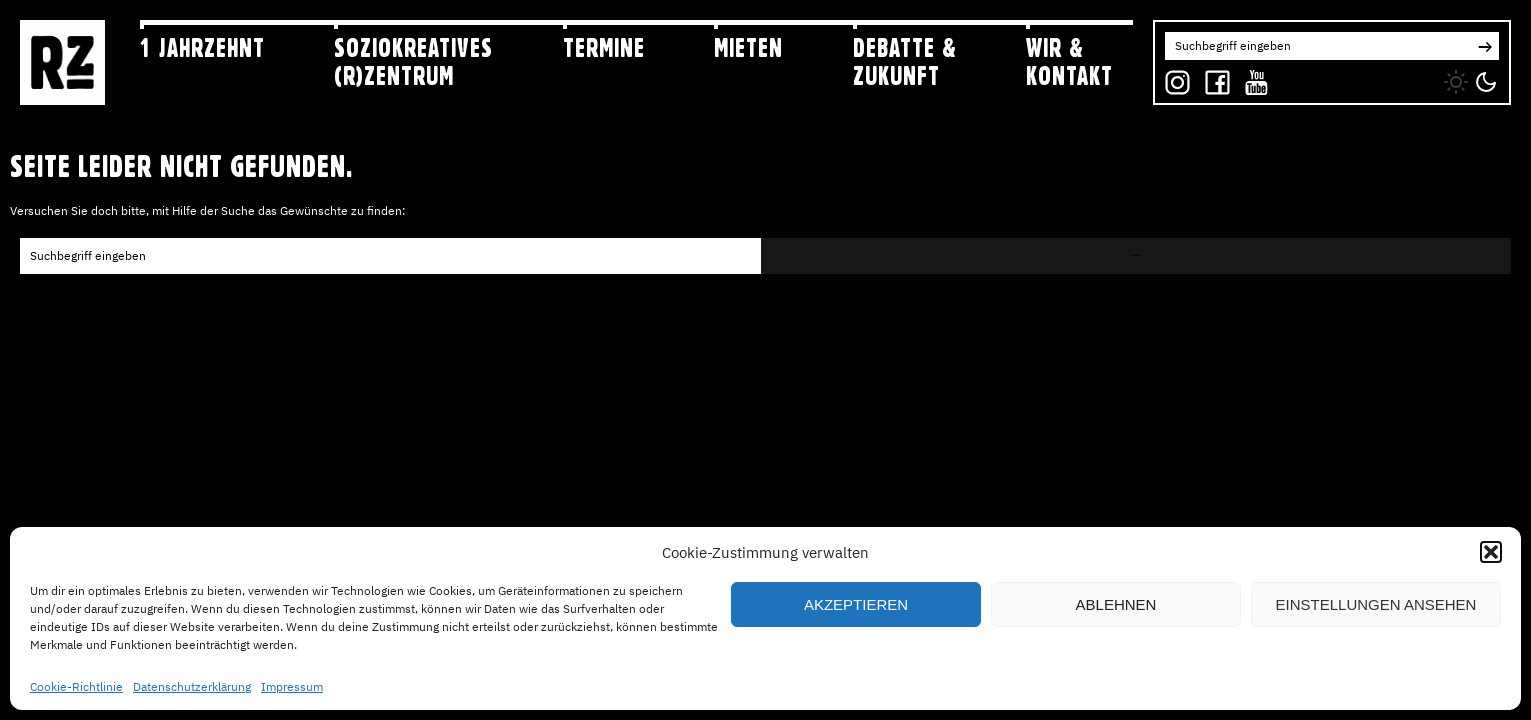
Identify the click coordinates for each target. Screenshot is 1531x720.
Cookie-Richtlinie (76, 686)
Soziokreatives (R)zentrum (413, 61)
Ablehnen (1116, 604)
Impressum (292, 686)
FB (1212, 77)
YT (1252, 77)
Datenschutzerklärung (192, 686)
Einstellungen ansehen (1376, 604)
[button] (1491, 552)
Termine (604, 48)
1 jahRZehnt (202, 48)
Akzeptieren (856, 604)
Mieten (748, 48)
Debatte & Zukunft (905, 61)
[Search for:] (1318, 46)
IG (1171, 77)
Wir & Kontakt (1069, 61)
